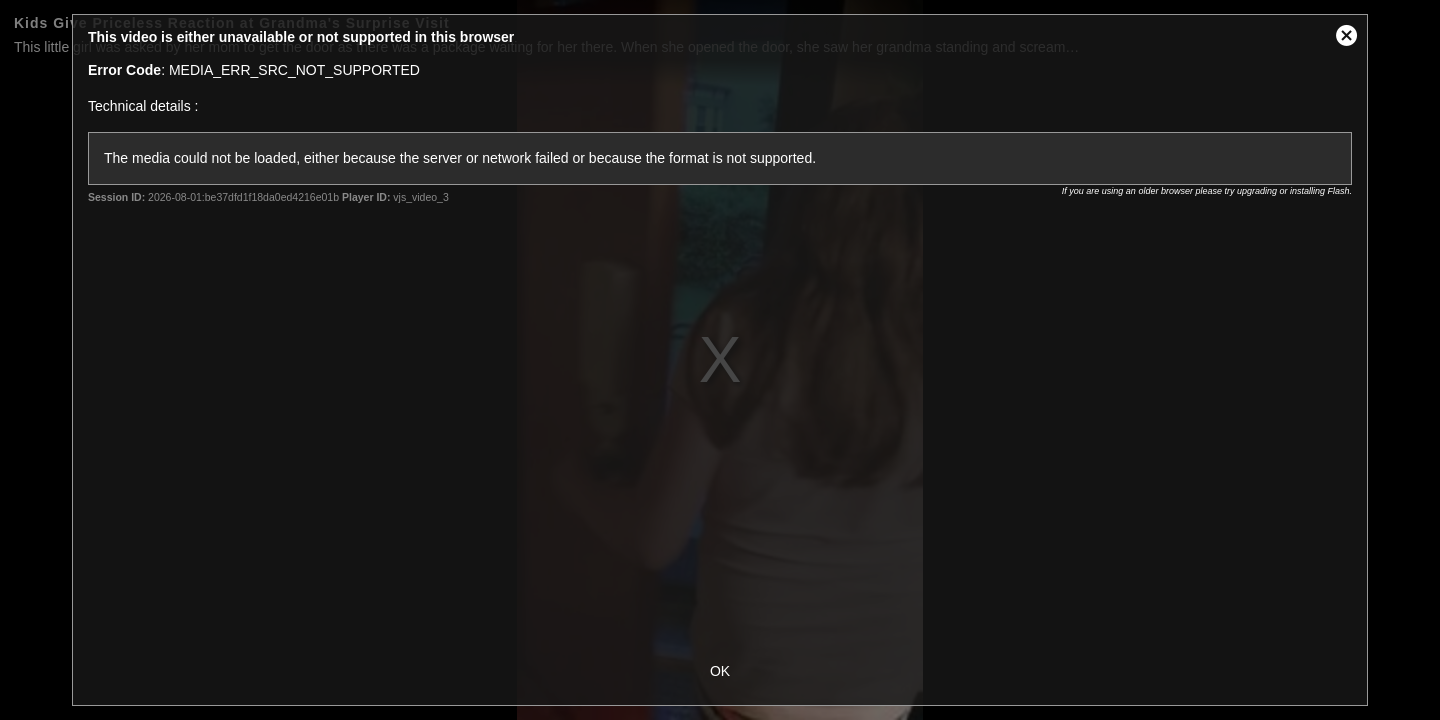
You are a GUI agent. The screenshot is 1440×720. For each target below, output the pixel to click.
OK (720, 671)
